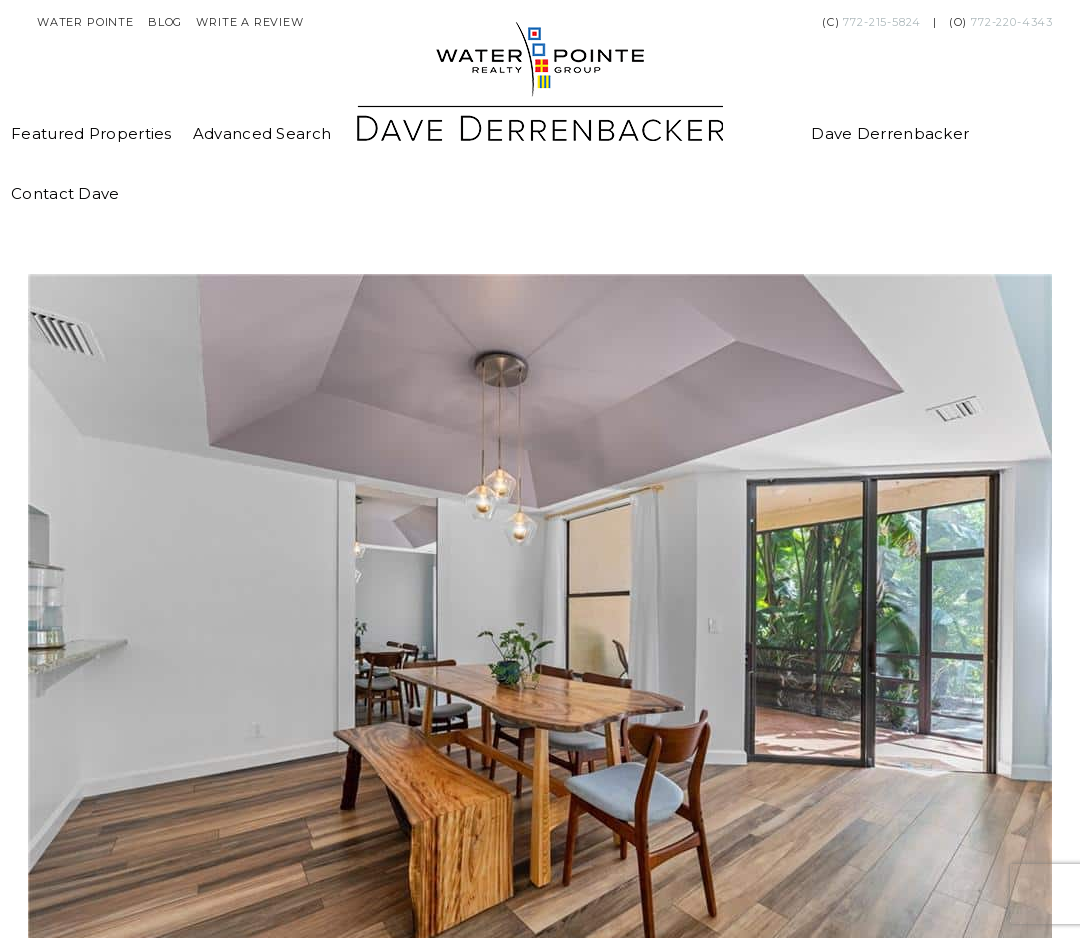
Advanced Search (262, 133)
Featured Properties (91, 133)
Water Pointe (85, 22)
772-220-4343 (1012, 22)
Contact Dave (65, 193)
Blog (165, 22)
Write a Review (250, 22)
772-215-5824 (882, 22)
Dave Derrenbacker (890, 133)
